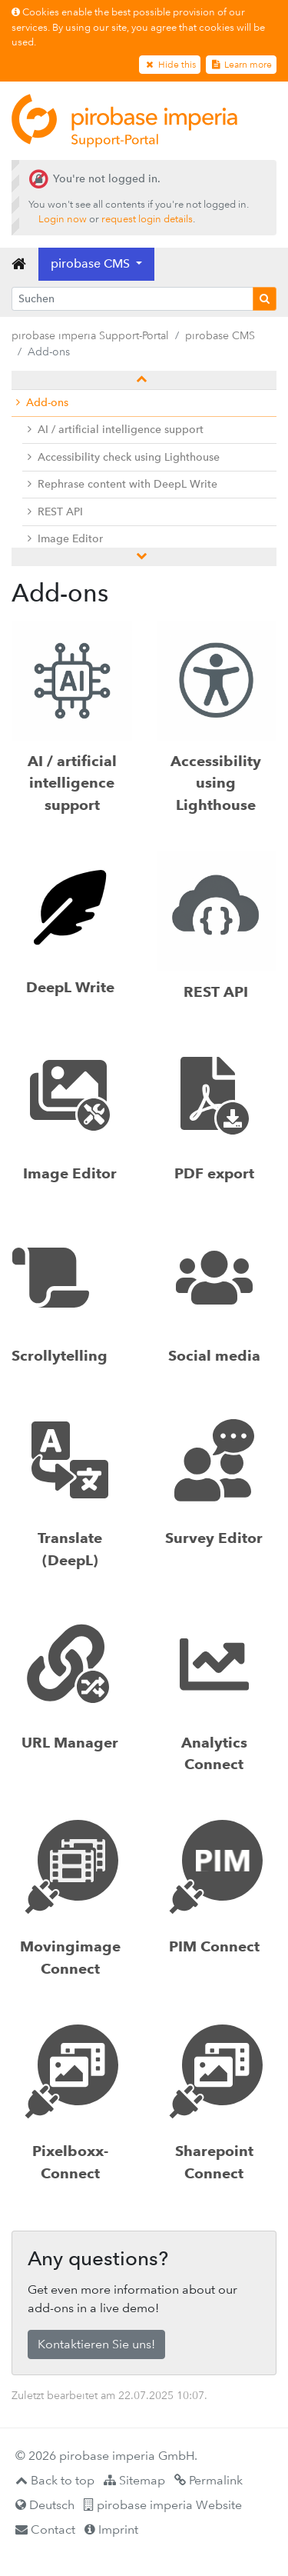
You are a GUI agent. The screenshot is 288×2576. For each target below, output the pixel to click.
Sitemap (134, 2480)
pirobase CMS (220, 335)
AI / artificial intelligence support (116, 429)
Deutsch (44, 2505)
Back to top (54, 2480)
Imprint (111, 2529)
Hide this (169, 64)
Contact (45, 2529)
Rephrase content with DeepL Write (122, 484)
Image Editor (65, 538)
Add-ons (42, 402)
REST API (55, 511)
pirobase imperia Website (163, 2505)
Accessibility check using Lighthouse (124, 457)
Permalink (208, 2480)
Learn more (241, 64)
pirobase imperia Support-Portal (90, 335)
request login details (147, 219)
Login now (62, 219)
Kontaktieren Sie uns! (96, 2344)
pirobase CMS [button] (92, 263)
